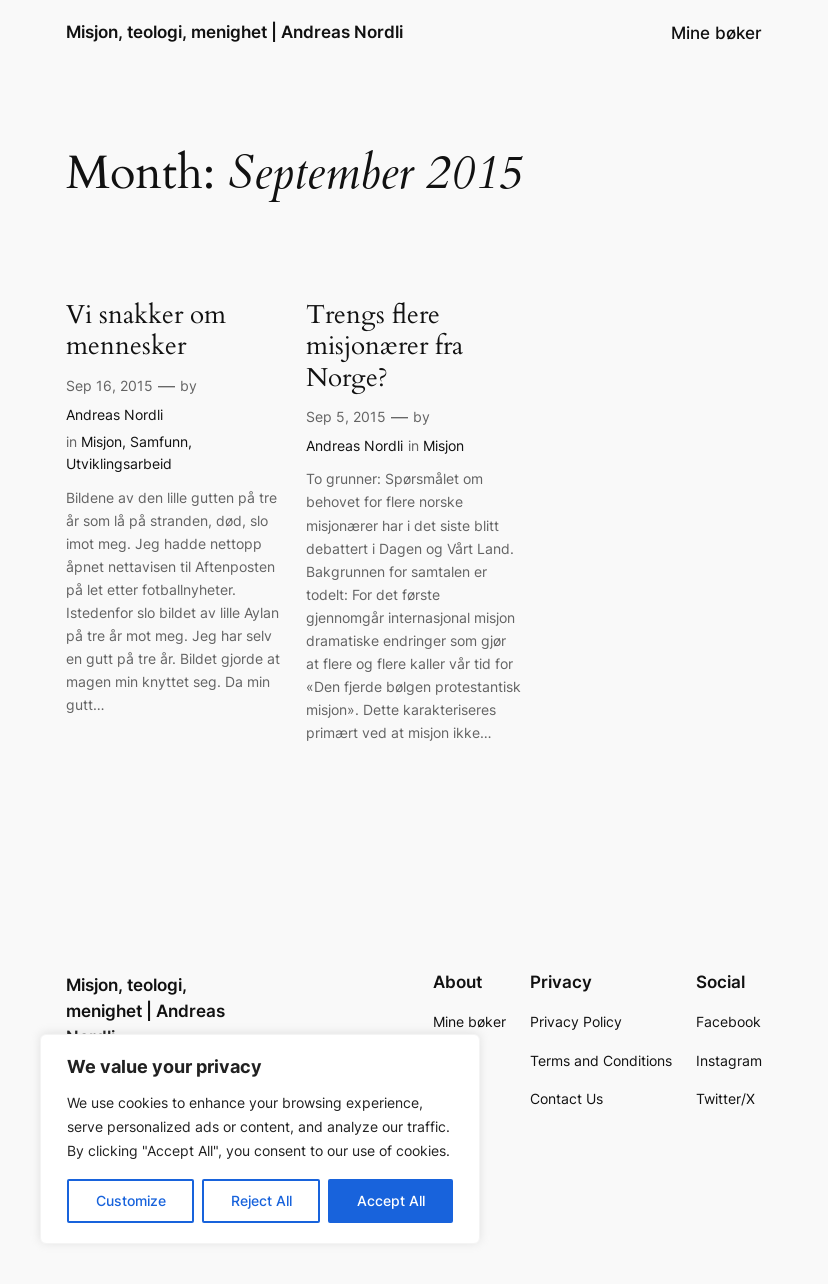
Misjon (101, 441)
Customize (131, 1200)
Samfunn (159, 441)
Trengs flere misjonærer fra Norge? (384, 347)
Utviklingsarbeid (119, 463)
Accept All (391, 1200)
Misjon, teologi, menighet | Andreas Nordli (234, 32)
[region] (260, 1139)
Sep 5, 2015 (346, 416)
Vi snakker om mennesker (146, 331)
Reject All (261, 1200)
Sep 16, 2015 (109, 385)
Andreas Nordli (114, 414)
